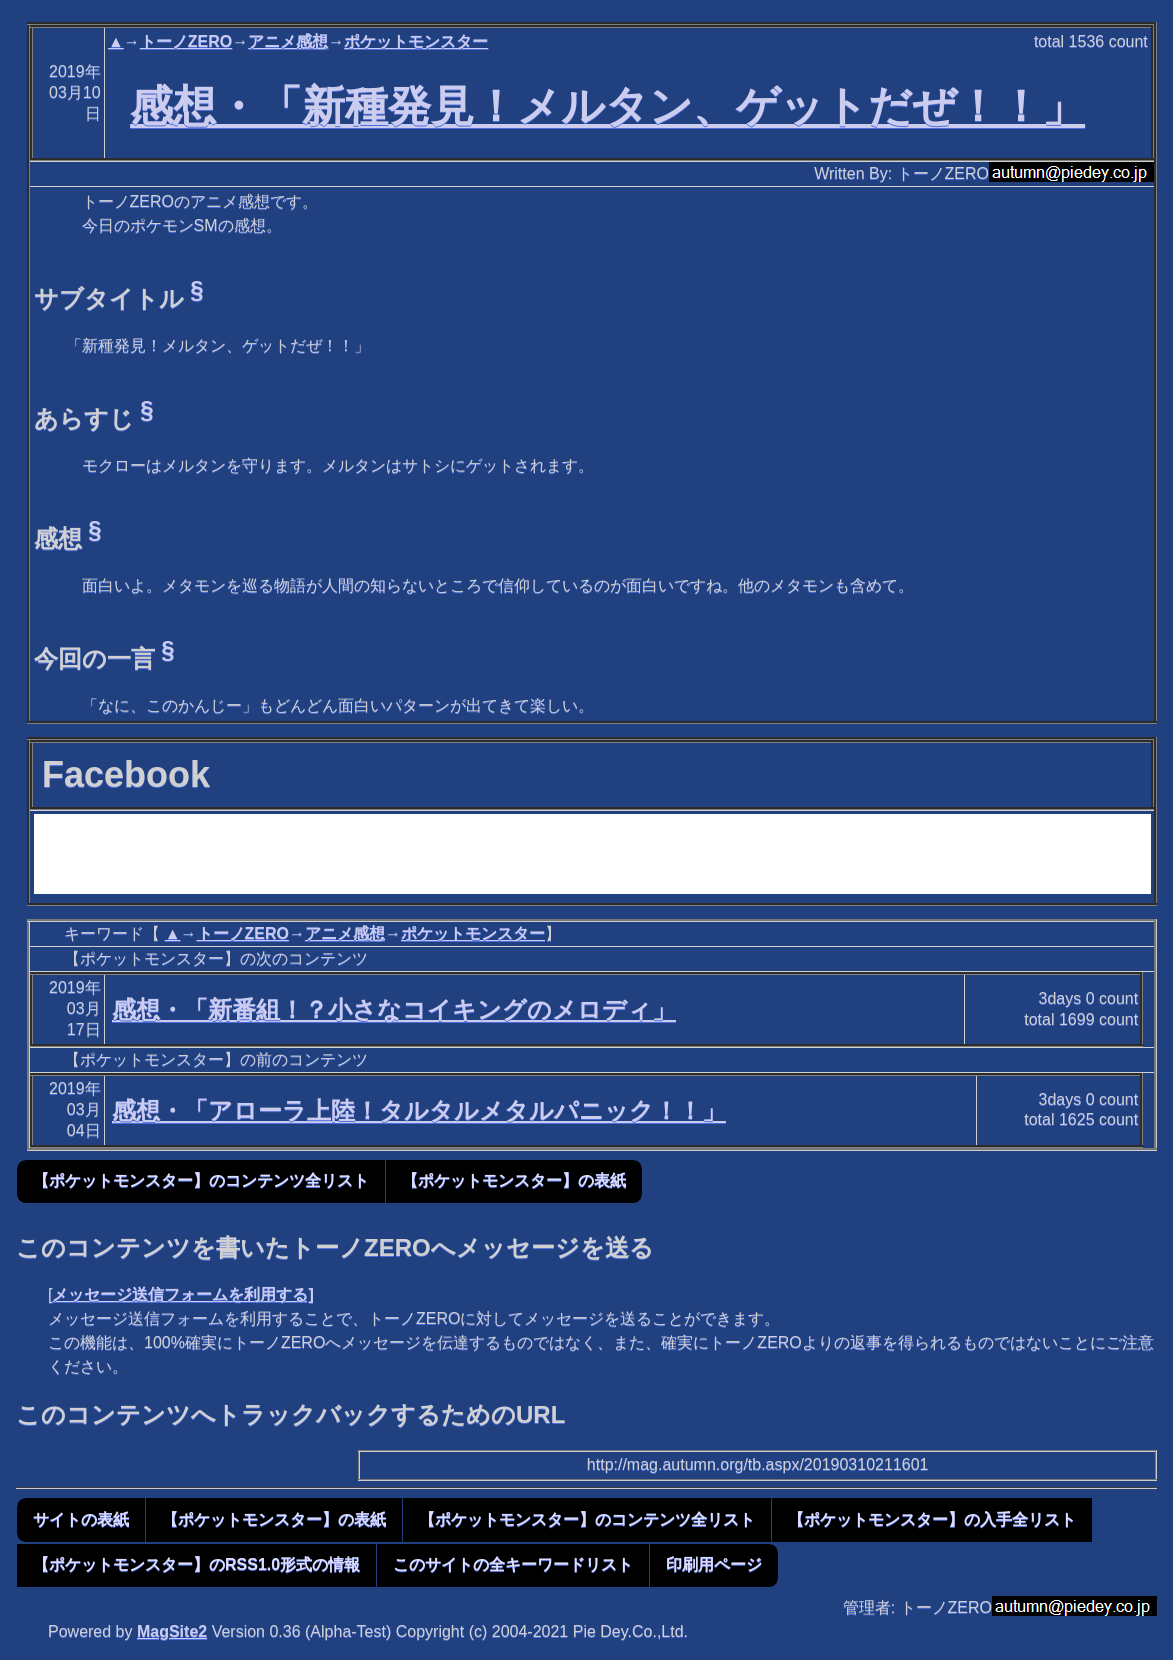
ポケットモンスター (416, 41)
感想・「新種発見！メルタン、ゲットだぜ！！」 (607, 106)
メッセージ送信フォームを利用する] (182, 1294)
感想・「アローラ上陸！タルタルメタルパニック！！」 (419, 1110)
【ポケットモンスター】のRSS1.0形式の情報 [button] (196, 1564)
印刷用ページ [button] (714, 1564)
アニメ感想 (288, 41)
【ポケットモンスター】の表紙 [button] (514, 1180)
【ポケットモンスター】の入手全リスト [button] (932, 1519)
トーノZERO (186, 41)
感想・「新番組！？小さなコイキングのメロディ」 (394, 1009)
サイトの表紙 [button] (81, 1519)
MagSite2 (172, 1631)
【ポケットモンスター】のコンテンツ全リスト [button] (201, 1180)
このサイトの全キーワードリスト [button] (513, 1564)
